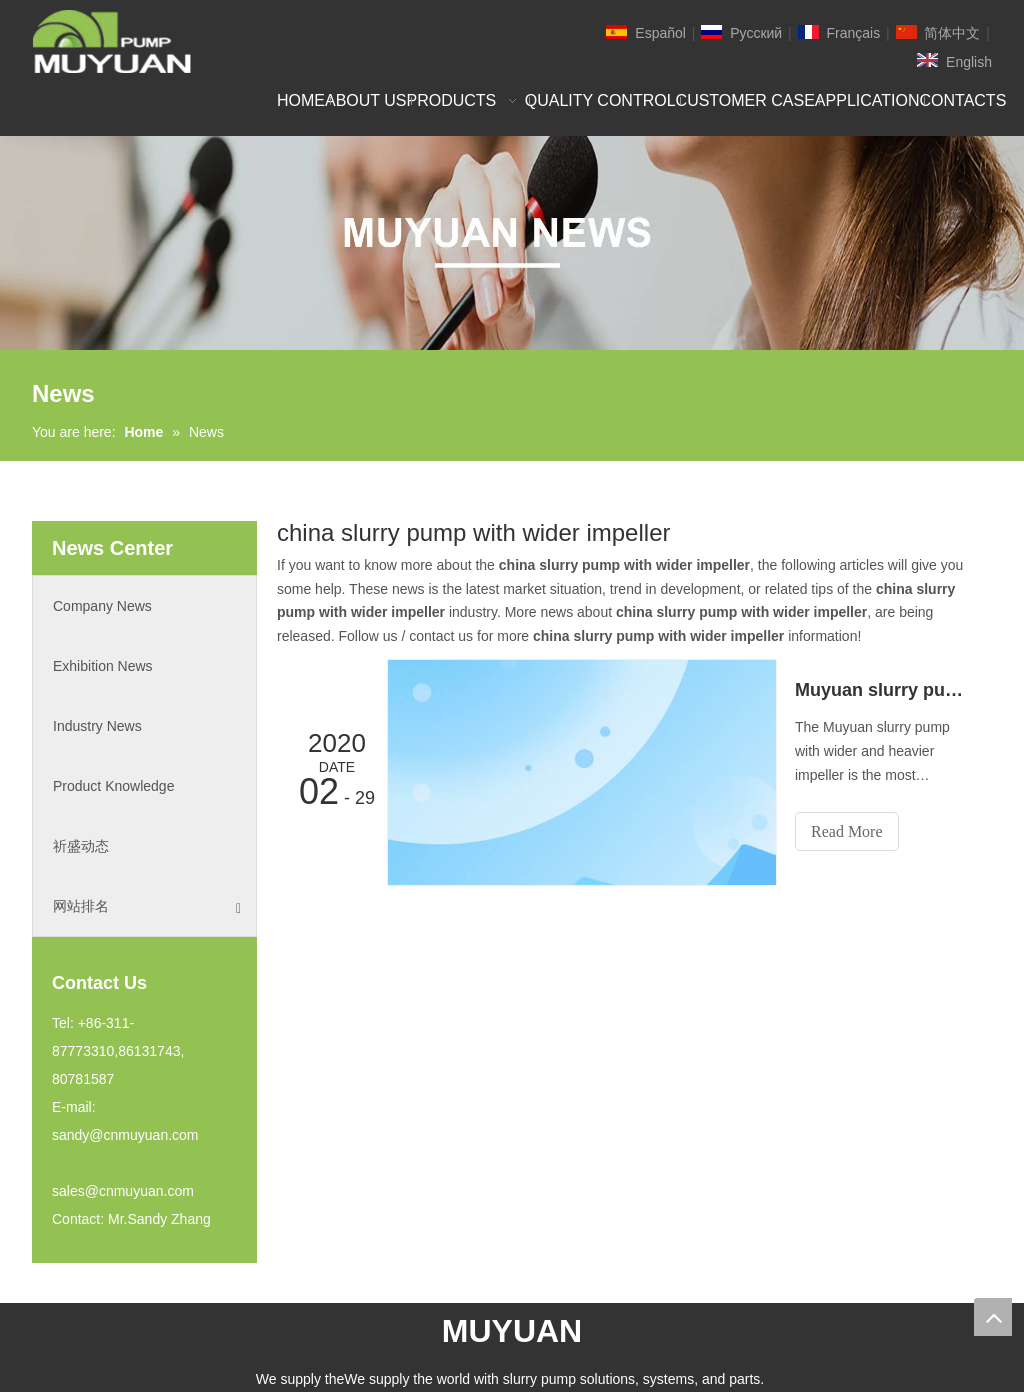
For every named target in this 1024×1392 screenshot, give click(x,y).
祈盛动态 (81, 846)
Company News (102, 606)
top (993, 1317)
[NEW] (512, 242)
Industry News (97, 726)
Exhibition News (103, 666)
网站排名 (147, 906)
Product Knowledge (113, 786)
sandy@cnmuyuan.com (125, 1135)
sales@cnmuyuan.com (123, 1191)
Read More (847, 831)
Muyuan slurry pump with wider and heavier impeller (882, 690)
